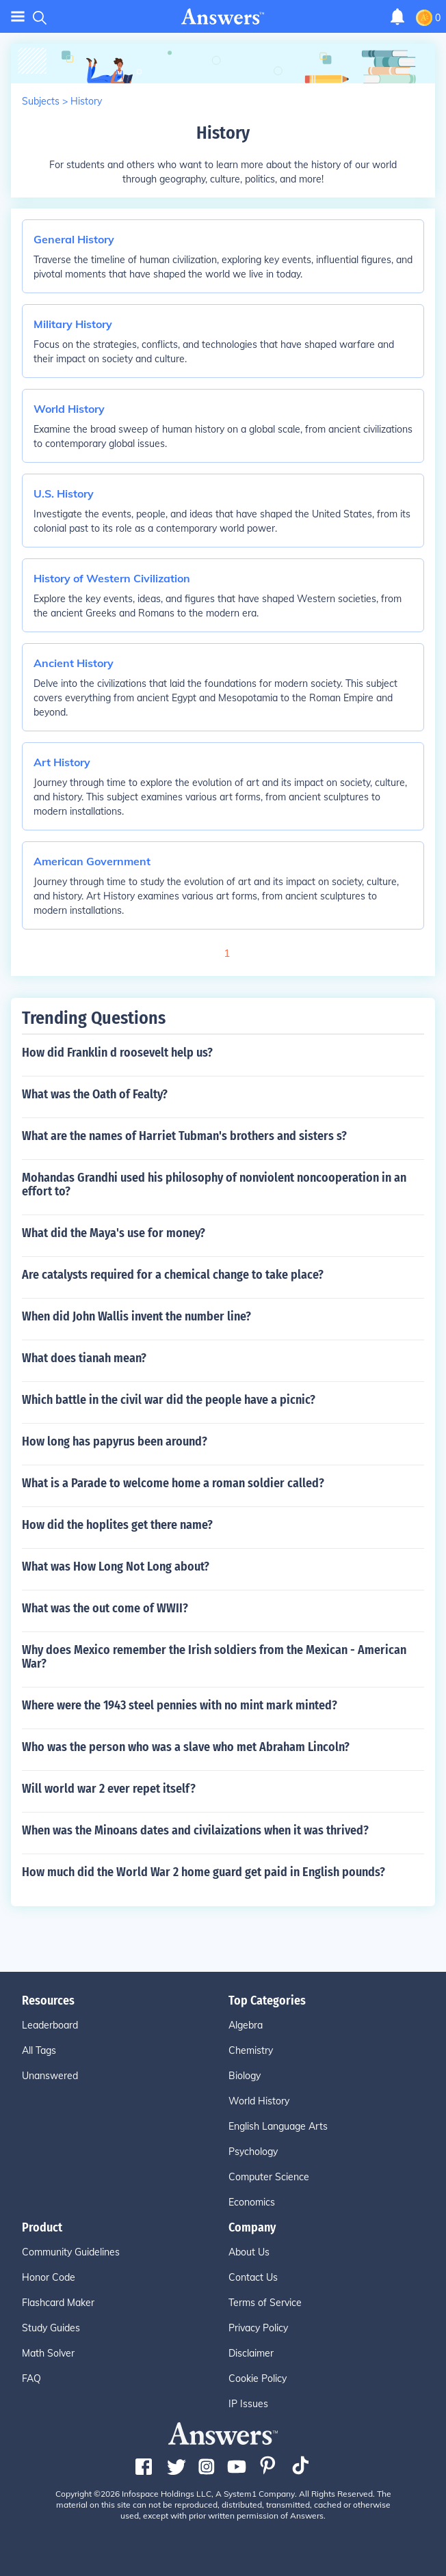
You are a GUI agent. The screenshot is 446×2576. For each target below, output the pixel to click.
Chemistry (250, 2050)
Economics (251, 2202)
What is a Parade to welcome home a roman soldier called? (173, 1483)
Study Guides (51, 2328)
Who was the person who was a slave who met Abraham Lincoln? (186, 1746)
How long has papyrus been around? (114, 1441)
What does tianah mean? (84, 1358)
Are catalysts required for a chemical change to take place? (173, 1274)
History (86, 101)
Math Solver (48, 2353)
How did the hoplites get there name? (117, 1524)
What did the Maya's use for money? (113, 1232)
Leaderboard (50, 2025)
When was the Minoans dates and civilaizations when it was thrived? (195, 1830)
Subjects (41, 101)
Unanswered (50, 2076)
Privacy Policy (258, 2328)
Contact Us (253, 2277)
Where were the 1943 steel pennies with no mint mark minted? (179, 1705)
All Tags (39, 2050)
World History (258, 2101)
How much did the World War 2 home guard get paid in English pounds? (203, 1872)
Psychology (253, 2151)
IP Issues (248, 2404)
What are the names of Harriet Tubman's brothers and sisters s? (184, 1135)
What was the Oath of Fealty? (95, 1094)
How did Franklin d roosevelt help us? (117, 1052)
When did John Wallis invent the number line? (136, 1316)
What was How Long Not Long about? (115, 1566)
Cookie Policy (257, 2378)
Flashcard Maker (58, 2302)
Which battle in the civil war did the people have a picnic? (168, 1399)
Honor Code (48, 2277)
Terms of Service (265, 2302)
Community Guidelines (71, 2252)
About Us (249, 2252)
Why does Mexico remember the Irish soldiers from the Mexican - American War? (214, 1656)
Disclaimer (251, 2353)
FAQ (31, 2378)
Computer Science (268, 2177)
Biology (244, 2076)
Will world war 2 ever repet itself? (109, 1788)
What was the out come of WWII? (105, 1608)
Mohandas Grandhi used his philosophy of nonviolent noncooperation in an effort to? (214, 1184)
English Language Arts (278, 2126)
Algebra (245, 2025)
